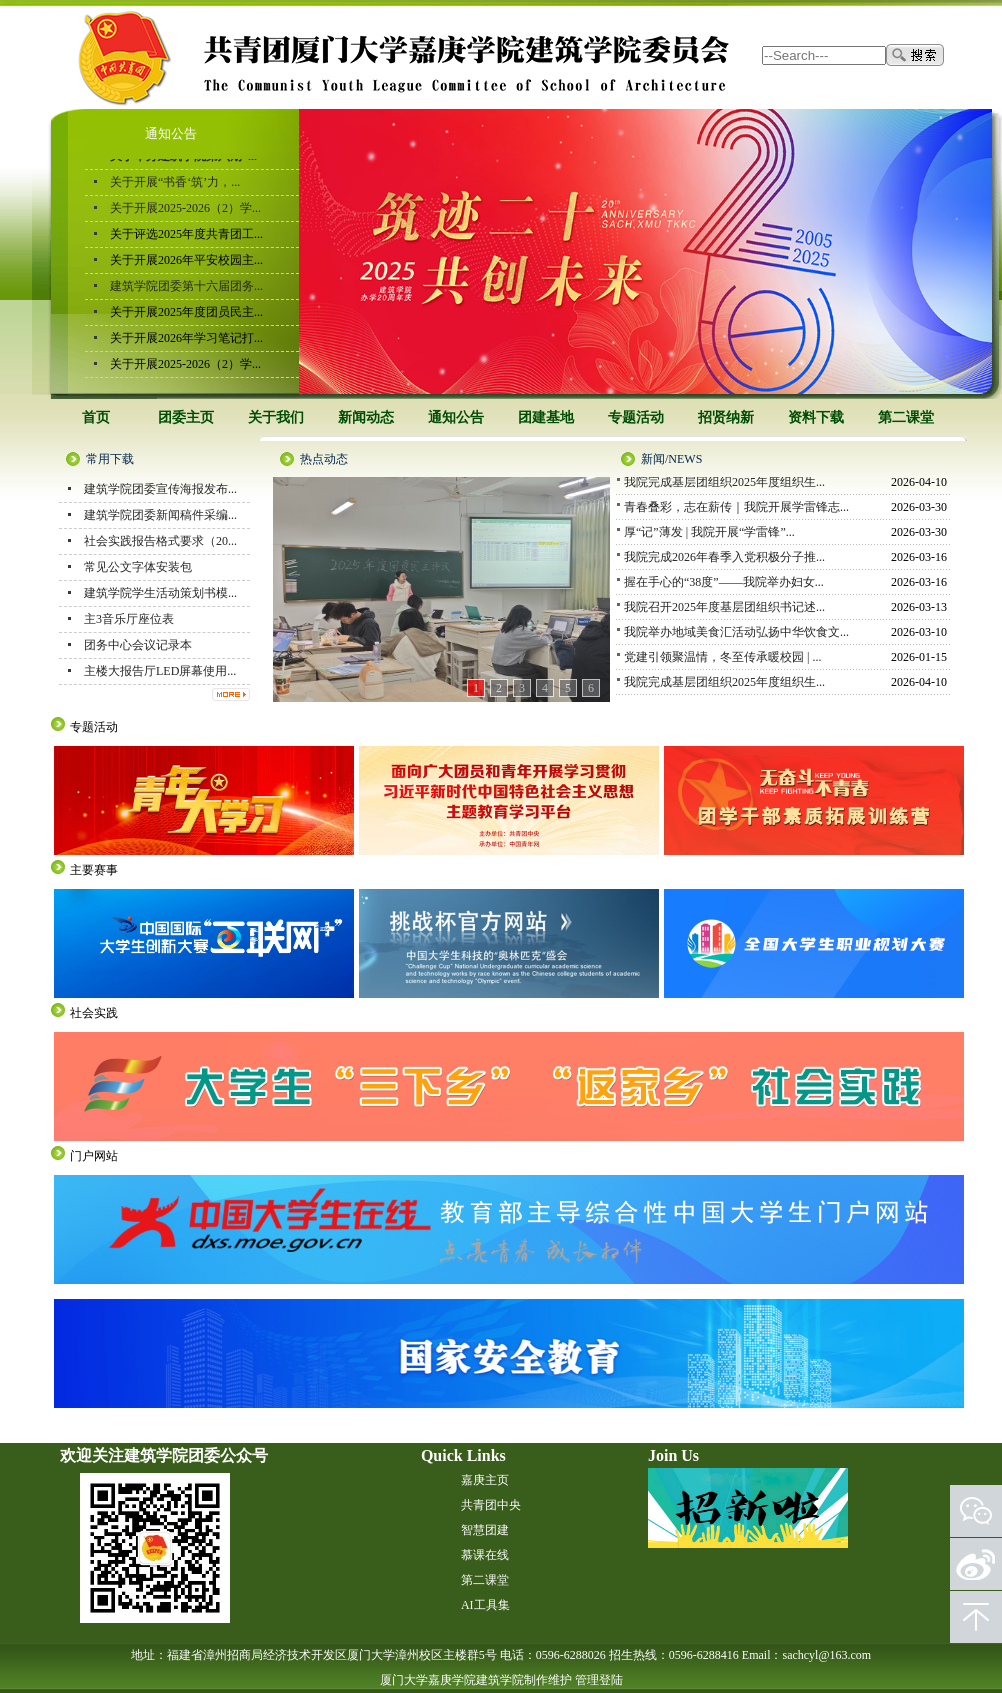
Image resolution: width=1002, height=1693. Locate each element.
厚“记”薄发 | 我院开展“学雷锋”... (709, 533)
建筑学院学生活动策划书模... (160, 593)
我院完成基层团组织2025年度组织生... (724, 483)
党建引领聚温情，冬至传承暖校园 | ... (722, 658)
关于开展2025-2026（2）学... (185, 210)
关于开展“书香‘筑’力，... (175, 184)
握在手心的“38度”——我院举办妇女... (724, 583)
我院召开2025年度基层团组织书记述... (724, 608)
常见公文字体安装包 (138, 567)
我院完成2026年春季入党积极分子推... (724, 558)
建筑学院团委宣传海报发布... (160, 489)
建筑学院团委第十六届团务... (186, 288)
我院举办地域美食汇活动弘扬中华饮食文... (736, 633)
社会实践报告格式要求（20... (160, 541)
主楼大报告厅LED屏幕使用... (160, 671)
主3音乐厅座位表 (129, 619)
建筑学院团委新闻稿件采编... (160, 515)
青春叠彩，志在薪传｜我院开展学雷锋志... (736, 508)
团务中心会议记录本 (138, 645)
